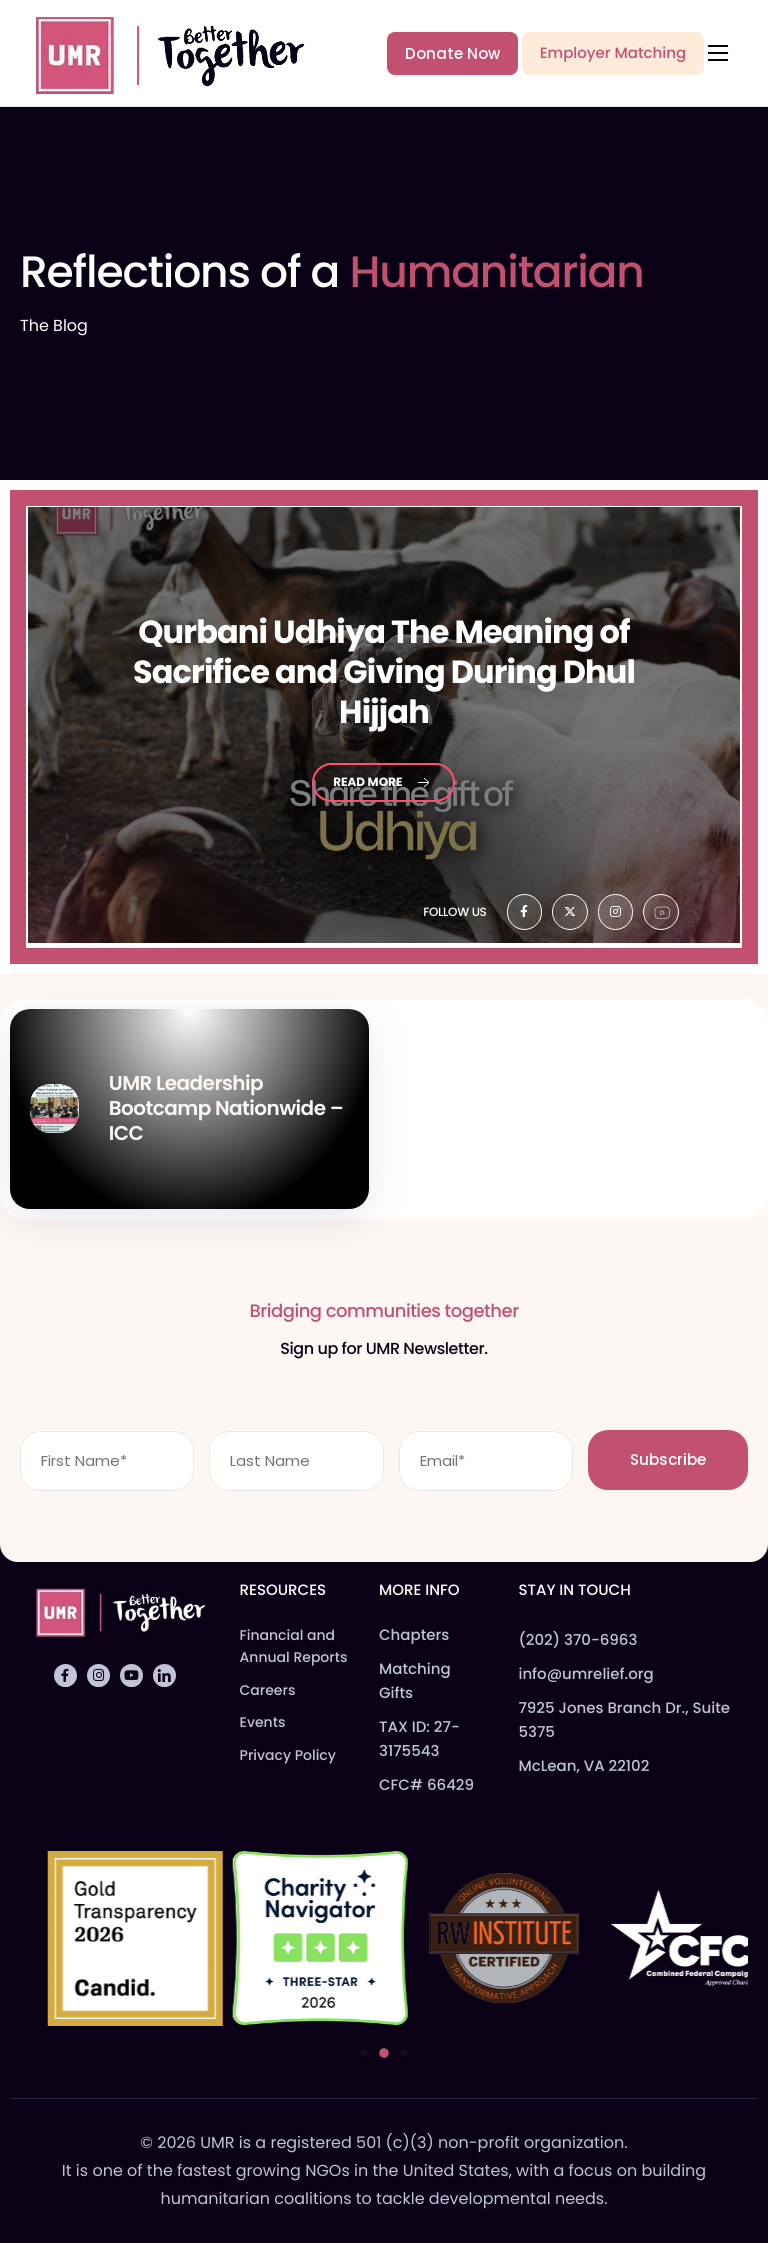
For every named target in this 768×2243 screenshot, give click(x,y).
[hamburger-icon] (718, 53)
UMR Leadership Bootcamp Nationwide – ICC (226, 1108)
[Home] (161, 52)
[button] (364, 2053)
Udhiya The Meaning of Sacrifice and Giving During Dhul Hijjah (384, 671)
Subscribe (668, 1459)
